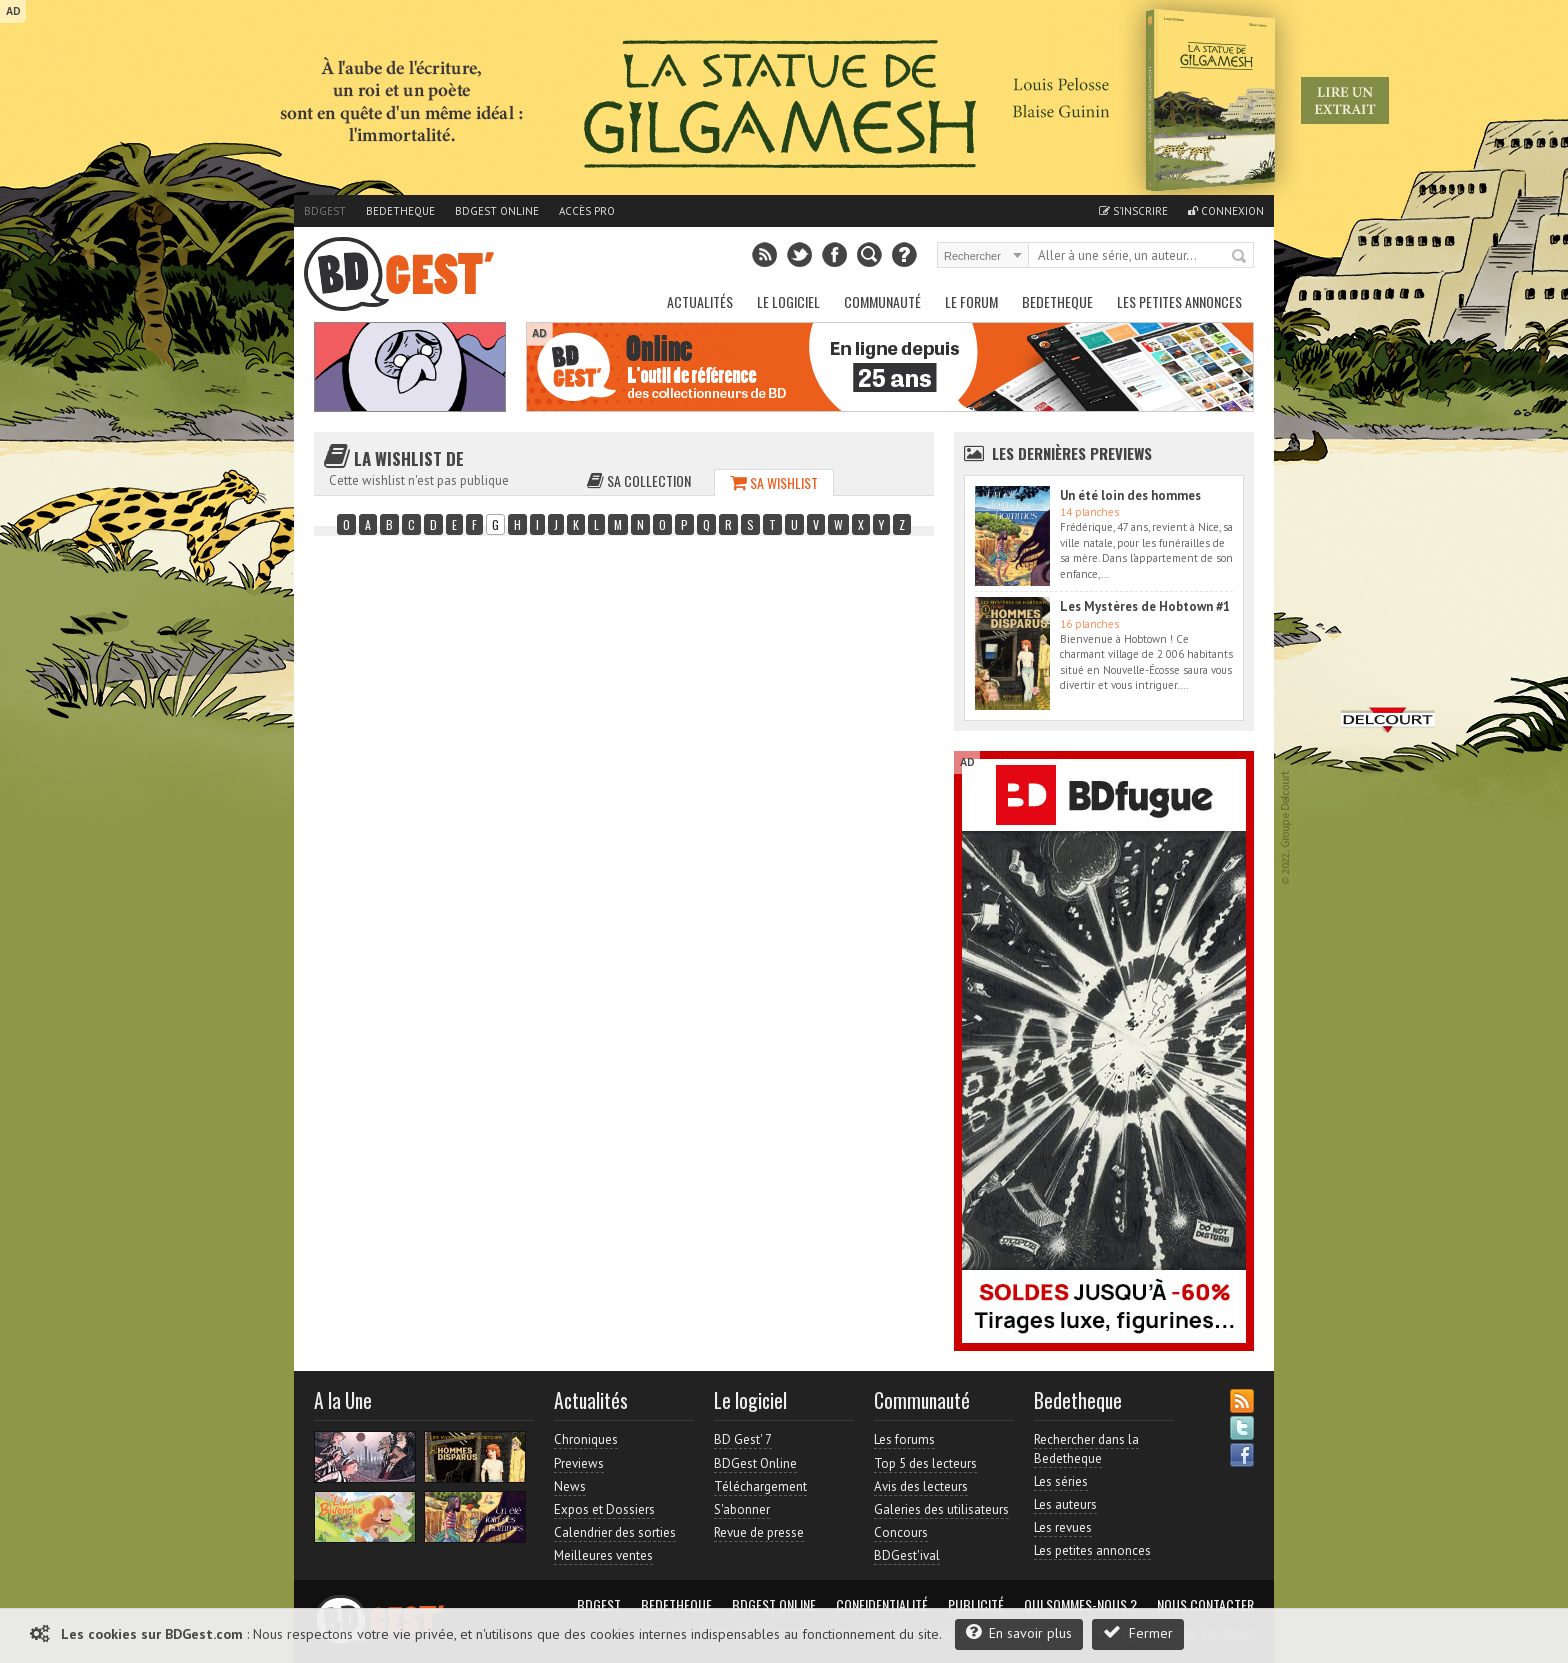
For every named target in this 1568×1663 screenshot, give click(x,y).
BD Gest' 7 (743, 1439)
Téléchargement (760, 1486)
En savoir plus (1019, 1632)
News (570, 1486)
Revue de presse (759, 1532)
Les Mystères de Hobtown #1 (1145, 606)
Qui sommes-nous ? (1080, 1605)
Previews (579, 1463)
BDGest (325, 211)
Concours (901, 1532)
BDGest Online (497, 211)
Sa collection (639, 480)
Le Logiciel (788, 301)
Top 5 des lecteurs (925, 1463)
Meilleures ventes (603, 1555)
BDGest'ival (907, 1555)
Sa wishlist (774, 482)
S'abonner (742, 1509)
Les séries (1061, 1481)
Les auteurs (1065, 1504)
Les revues (1063, 1527)
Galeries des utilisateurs (941, 1509)
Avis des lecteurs (921, 1486)
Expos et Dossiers (604, 1509)
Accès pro (587, 211)
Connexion (1226, 211)
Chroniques (586, 1439)
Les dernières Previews (1072, 453)
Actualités (700, 301)
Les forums (904, 1439)
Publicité (976, 1605)
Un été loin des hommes (1130, 495)
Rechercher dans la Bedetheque (1086, 1448)
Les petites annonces (1179, 301)
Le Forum (971, 301)
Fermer (1138, 1632)
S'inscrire (1133, 211)
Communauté (882, 301)
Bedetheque (400, 211)
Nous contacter (1205, 1605)
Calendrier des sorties (615, 1532)
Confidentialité (882, 1605)
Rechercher (1240, 257)
